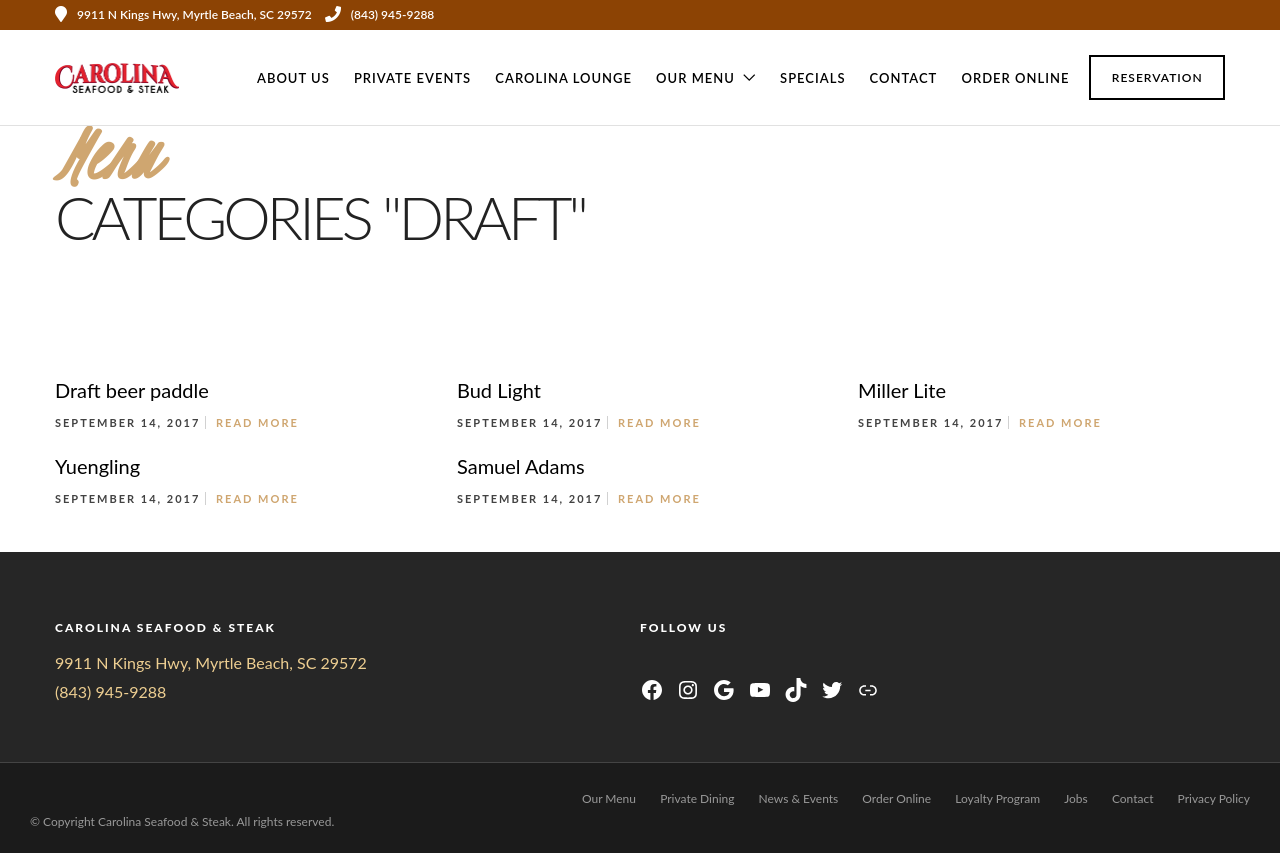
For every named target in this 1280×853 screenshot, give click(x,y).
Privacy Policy (1214, 798)
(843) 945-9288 (380, 14)
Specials (812, 78)
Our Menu (695, 78)
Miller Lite (902, 390)
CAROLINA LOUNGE (563, 78)
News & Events (799, 798)
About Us (293, 78)
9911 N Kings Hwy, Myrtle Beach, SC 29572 (211, 662)
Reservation (1157, 77)
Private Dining (697, 798)
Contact (904, 78)
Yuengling (97, 466)
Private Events (412, 78)
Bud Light (499, 390)
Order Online (1015, 78)
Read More (257, 422)
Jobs (1076, 798)
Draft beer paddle (132, 390)
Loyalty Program (997, 798)
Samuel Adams (521, 466)
